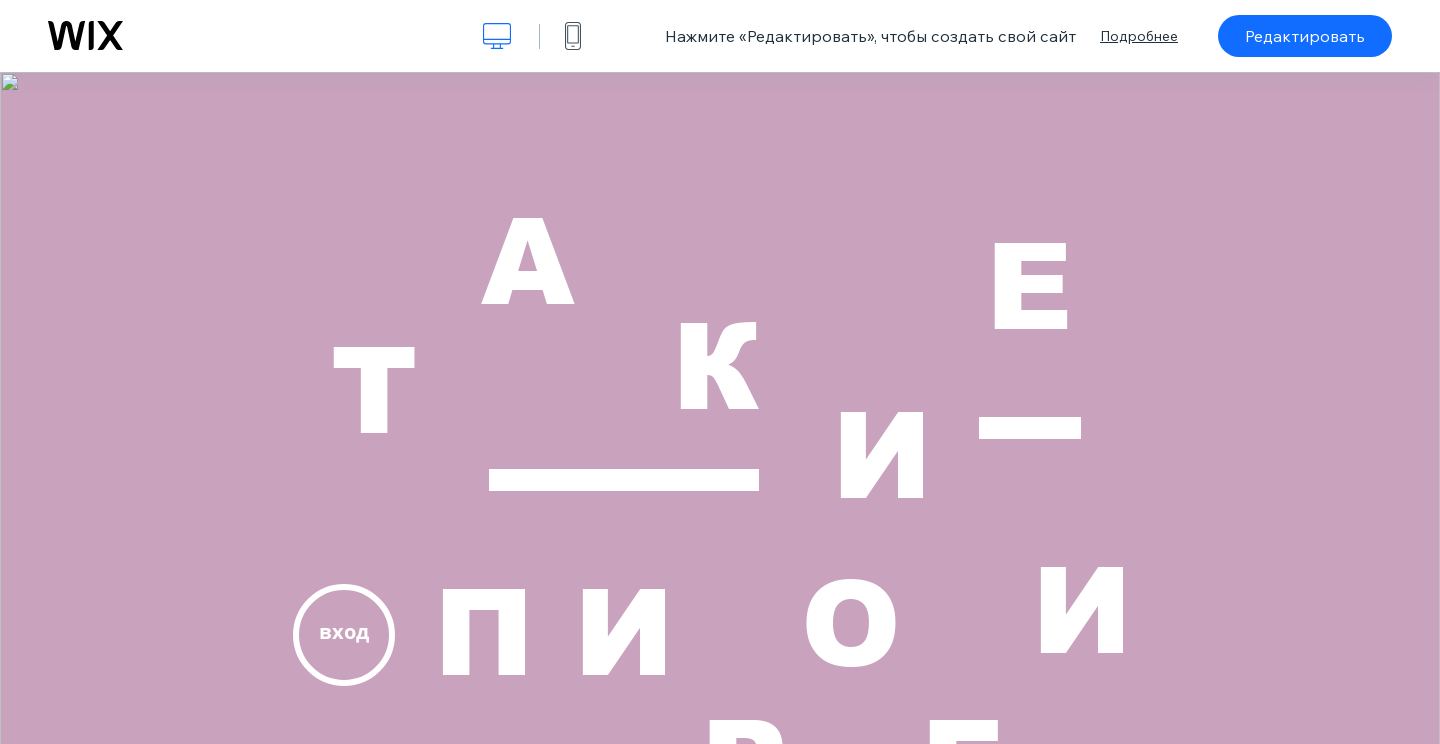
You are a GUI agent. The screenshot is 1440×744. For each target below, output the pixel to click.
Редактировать (1305, 36)
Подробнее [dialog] (1139, 36)
